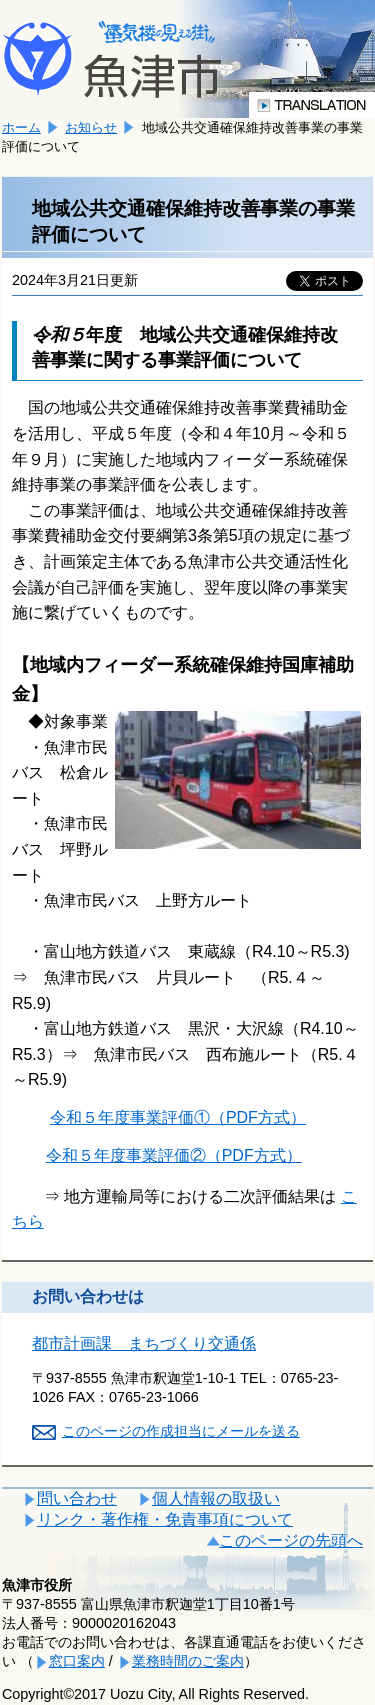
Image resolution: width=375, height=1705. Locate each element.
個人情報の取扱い (216, 1498)
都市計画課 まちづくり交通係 (144, 1343)
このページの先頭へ (291, 1540)
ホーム (21, 127)
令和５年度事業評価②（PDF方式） (174, 1155)
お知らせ (91, 127)
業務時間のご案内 (188, 1661)
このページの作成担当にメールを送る (181, 1431)
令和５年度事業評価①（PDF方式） (178, 1117)
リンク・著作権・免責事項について (165, 1519)
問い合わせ (77, 1498)
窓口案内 (77, 1661)
